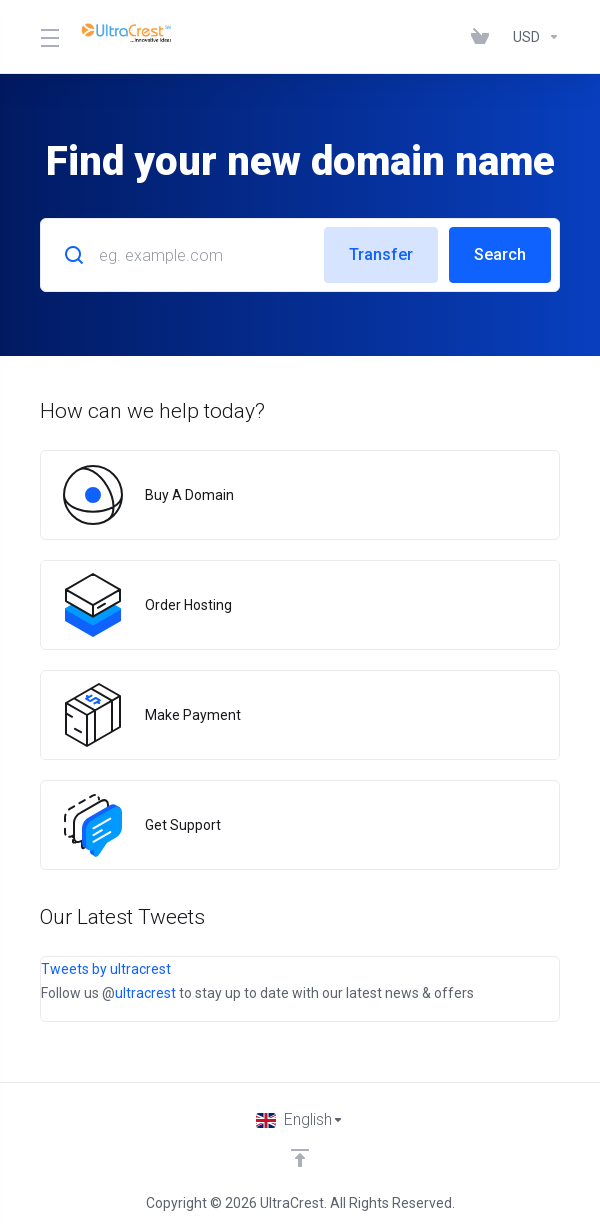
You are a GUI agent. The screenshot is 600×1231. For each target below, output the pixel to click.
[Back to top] (300, 1158)
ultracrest (145, 993)
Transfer (381, 254)
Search (500, 254)
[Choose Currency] (532, 37)
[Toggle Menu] (48, 37)
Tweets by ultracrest (106, 969)
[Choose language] (300, 1120)
